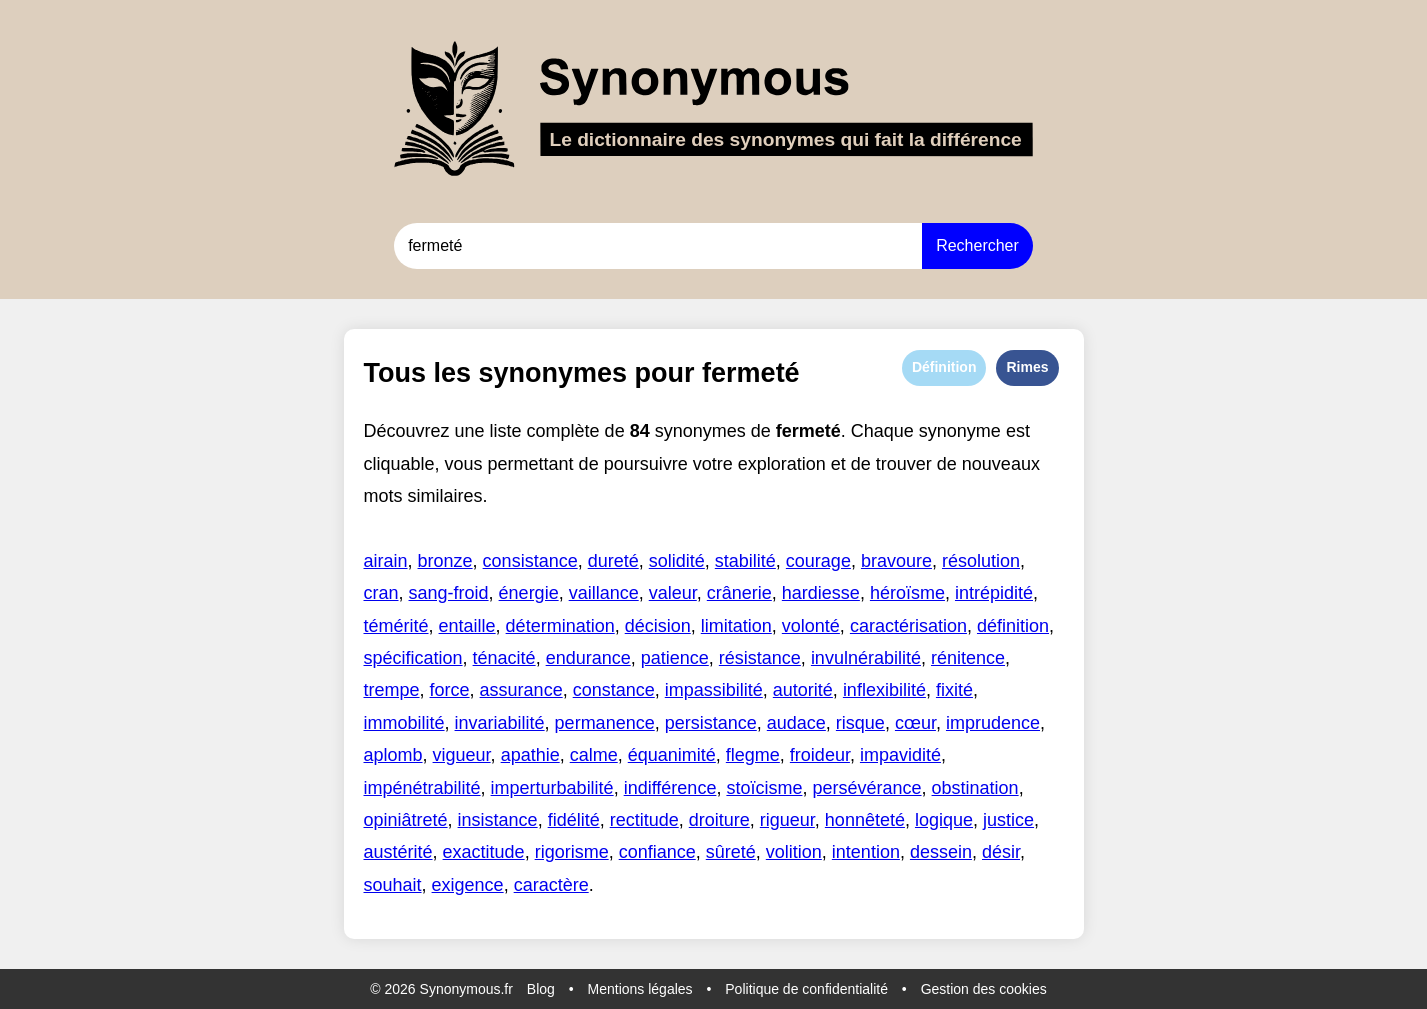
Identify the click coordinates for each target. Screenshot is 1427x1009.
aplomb (393, 755)
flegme (753, 755)
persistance (711, 723)
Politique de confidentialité (806, 989)
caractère (551, 885)
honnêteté (865, 820)
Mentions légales (640, 989)
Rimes (1027, 367)
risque (860, 723)
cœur (915, 723)
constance (614, 690)
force (450, 690)
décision (658, 626)
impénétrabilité (422, 788)
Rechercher (977, 245)
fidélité (574, 820)
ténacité (504, 658)
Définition (944, 367)
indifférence (670, 788)
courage (818, 561)
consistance (530, 561)
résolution (981, 561)
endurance (588, 658)
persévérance (866, 788)
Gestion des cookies (984, 989)
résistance (760, 658)
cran (381, 593)
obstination (975, 788)
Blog (541, 989)
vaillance (604, 593)
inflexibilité (884, 690)
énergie (529, 593)
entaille (467, 626)
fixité (954, 690)
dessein (941, 852)
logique (944, 820)
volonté (811, 626)
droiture (719, 820)
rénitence (968, 658)
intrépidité (994, 593)
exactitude (484, 852)
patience (675, 658)
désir (1001, 852)
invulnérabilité (866, 658)
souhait (393, 885)
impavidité (900, 755)
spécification (413, 658)
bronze (445, 561)
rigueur (787, 820)
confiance (657, 852)
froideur (820, 755)
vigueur (462, 755)
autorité (803, 690)
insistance (498, 820)
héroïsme (907, 593)
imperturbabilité (552, 788)
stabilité (745, 561)
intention (866, 852)
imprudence (993, 723)
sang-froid (449, 593)
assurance (521, 690)
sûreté (731, 852)
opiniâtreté (406, 820)
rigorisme (572, 852)
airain (386, 561)
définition (1013, 626)
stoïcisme (764, 788)
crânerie (739, 593)
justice (1008, 820)
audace (796, 723)
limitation (736, 626)
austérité (398, 852)
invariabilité (500, 723)
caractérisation (908, 626)
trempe (392, 690)
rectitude (644, 820)
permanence (605, 723)
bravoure (896, 561)
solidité (677, 561)
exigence (468, 885)
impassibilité (714, 690)
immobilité (404, 723)
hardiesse (821, 593)
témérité (396, 626)
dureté (613, 561)
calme (594, 755)
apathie (530, 755)
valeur (673, 593)
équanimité (672, 755)
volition (794, 852)
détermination (560, 626)
